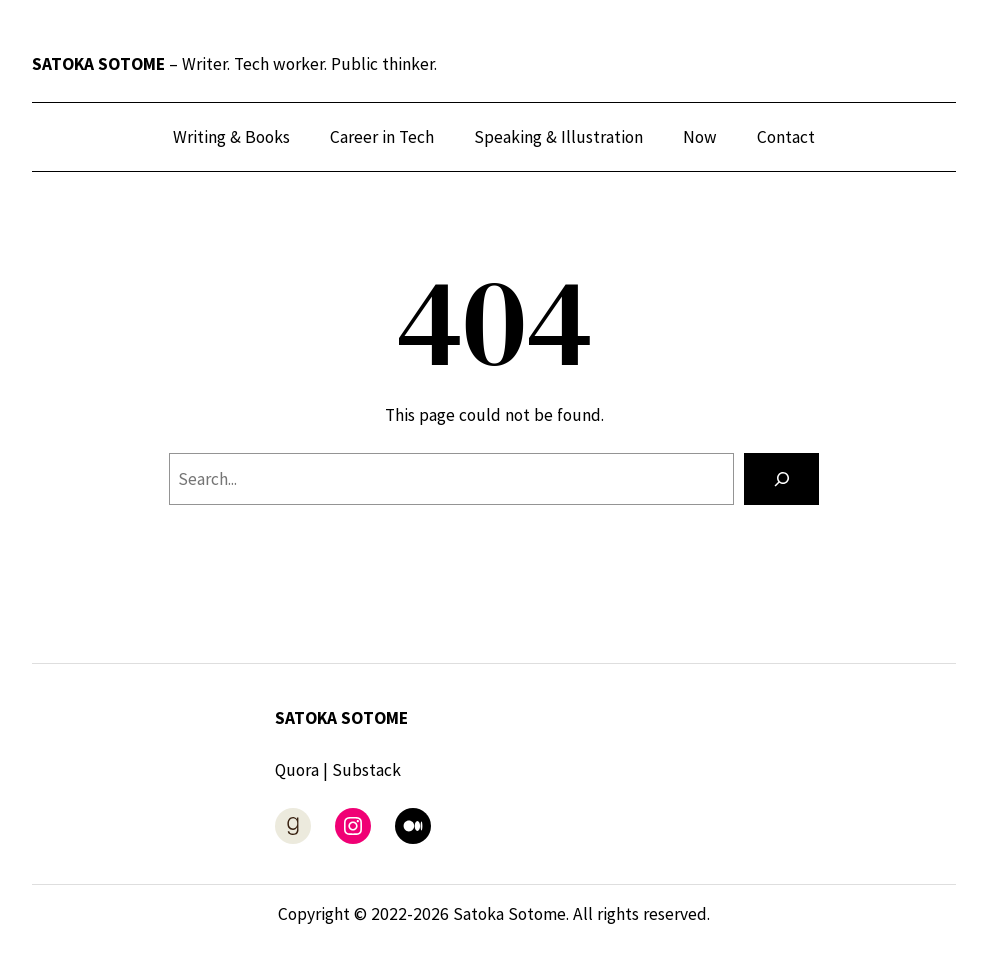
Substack (366, 770)
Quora (297, 770)
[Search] (781, 478)
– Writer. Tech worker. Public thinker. (234, 64)
